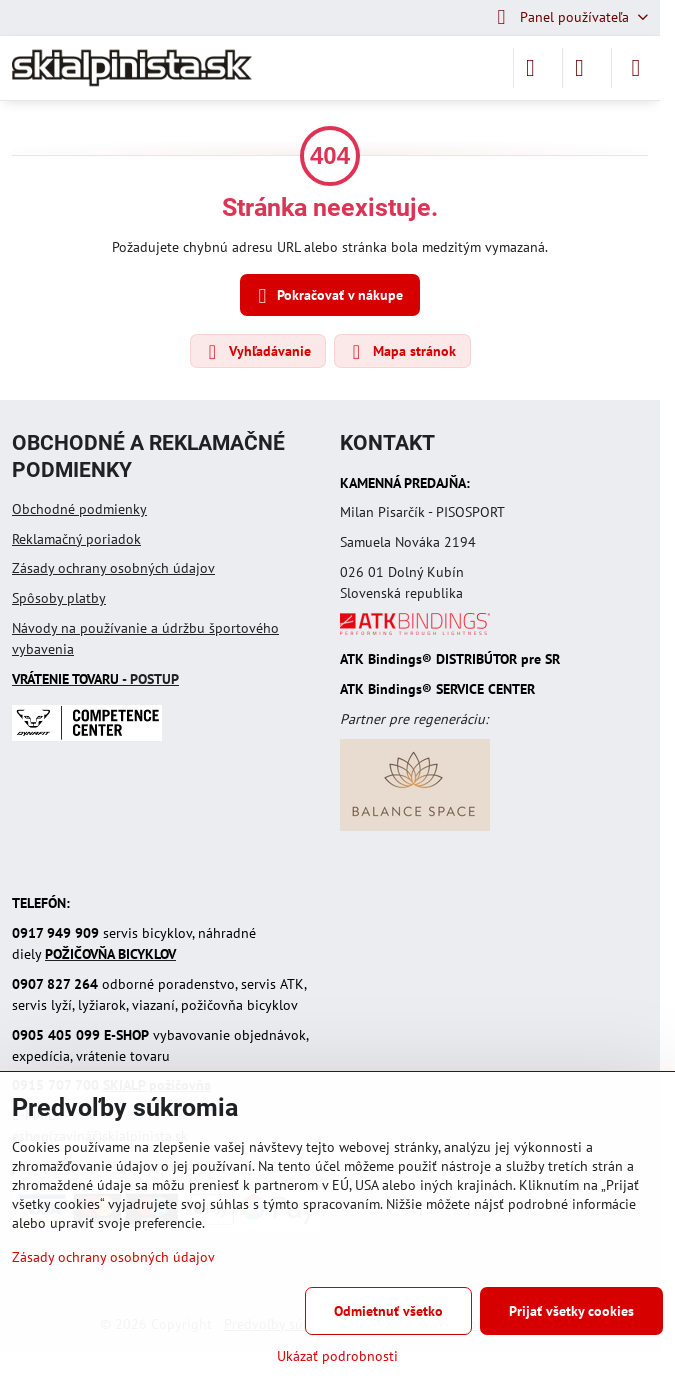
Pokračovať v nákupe (327, 296)
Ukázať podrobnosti (337, 1356)
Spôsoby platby (59, 598)
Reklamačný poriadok (76, 539)
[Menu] (636, 68)
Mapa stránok (401, 352)
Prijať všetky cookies (571, 1311)
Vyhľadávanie (257, 352)
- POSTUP (95, 679)
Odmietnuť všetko (388, 1311)
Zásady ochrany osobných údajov (113, 568)
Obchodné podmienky (79, 509)
